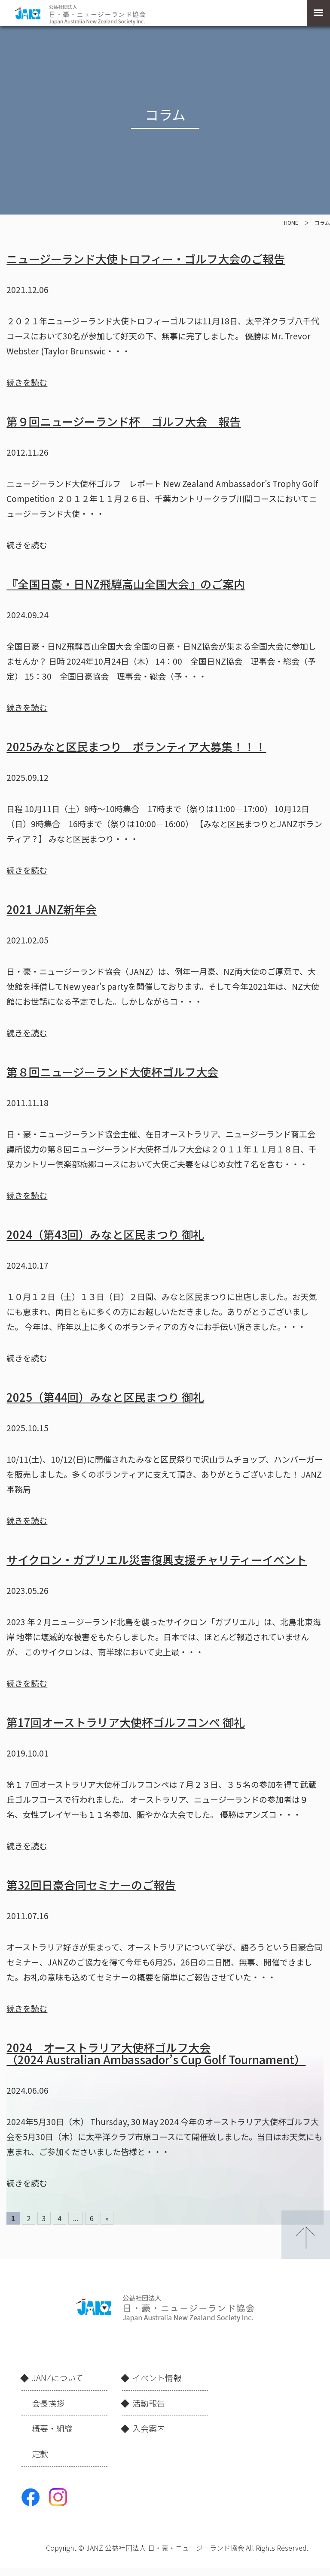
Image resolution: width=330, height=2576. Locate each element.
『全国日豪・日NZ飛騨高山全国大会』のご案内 (125, 584)
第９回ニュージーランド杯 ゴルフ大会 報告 (123, 421)
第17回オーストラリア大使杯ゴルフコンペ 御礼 (125, 1722)
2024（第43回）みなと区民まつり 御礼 (105, 1234)
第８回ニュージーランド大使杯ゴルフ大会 (112, 1071)
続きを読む (26, 382)
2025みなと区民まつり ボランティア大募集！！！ (136, 746)
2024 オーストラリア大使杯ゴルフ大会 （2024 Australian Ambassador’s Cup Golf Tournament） (156, 2053)
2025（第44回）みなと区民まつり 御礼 (105, 1397)
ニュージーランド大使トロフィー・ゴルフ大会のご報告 (145, 258)
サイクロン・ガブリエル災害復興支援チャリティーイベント (156, 1559)
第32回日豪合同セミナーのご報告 (91, 1885)
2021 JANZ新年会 (51, 909)
